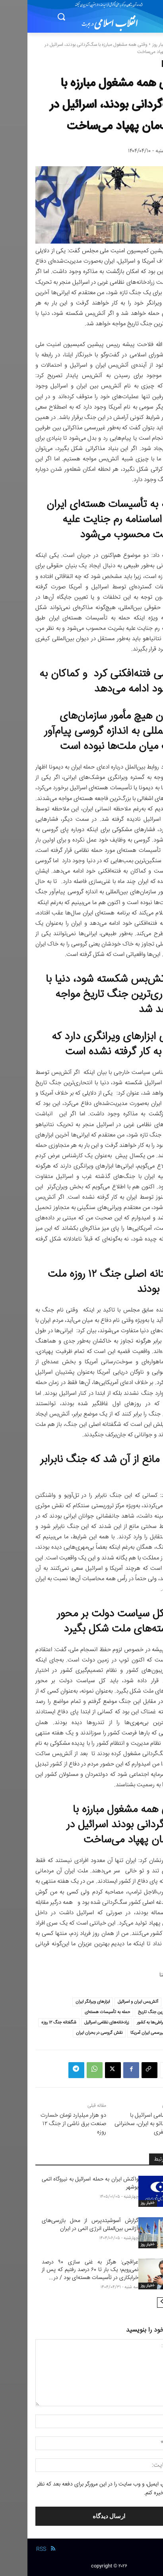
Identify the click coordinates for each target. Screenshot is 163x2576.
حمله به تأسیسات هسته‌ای (80, 2012)
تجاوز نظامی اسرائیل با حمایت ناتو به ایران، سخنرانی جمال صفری (121, 2124)
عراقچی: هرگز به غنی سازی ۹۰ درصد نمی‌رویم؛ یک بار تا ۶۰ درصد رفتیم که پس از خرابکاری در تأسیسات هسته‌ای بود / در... (62, 2270)
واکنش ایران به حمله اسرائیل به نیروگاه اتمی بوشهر (62, 2183)
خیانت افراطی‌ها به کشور (129, 2022)
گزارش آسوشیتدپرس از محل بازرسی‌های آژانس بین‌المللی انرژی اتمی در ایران (62, 2224)
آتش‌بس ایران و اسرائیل (110, 2001)
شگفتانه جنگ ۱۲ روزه (31, 2022)
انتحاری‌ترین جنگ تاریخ (130, 2012)
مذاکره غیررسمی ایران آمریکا (126, 2032)
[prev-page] (147, 2302)
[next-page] (135, 2302)
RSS (14, 2549)
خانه (151, 45)
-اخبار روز (133, 45)
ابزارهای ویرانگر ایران (65, 2001)
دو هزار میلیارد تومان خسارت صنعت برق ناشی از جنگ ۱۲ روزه (46, 2124)
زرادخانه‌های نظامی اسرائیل (79, 2022)
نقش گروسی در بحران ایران (72, 2032)
